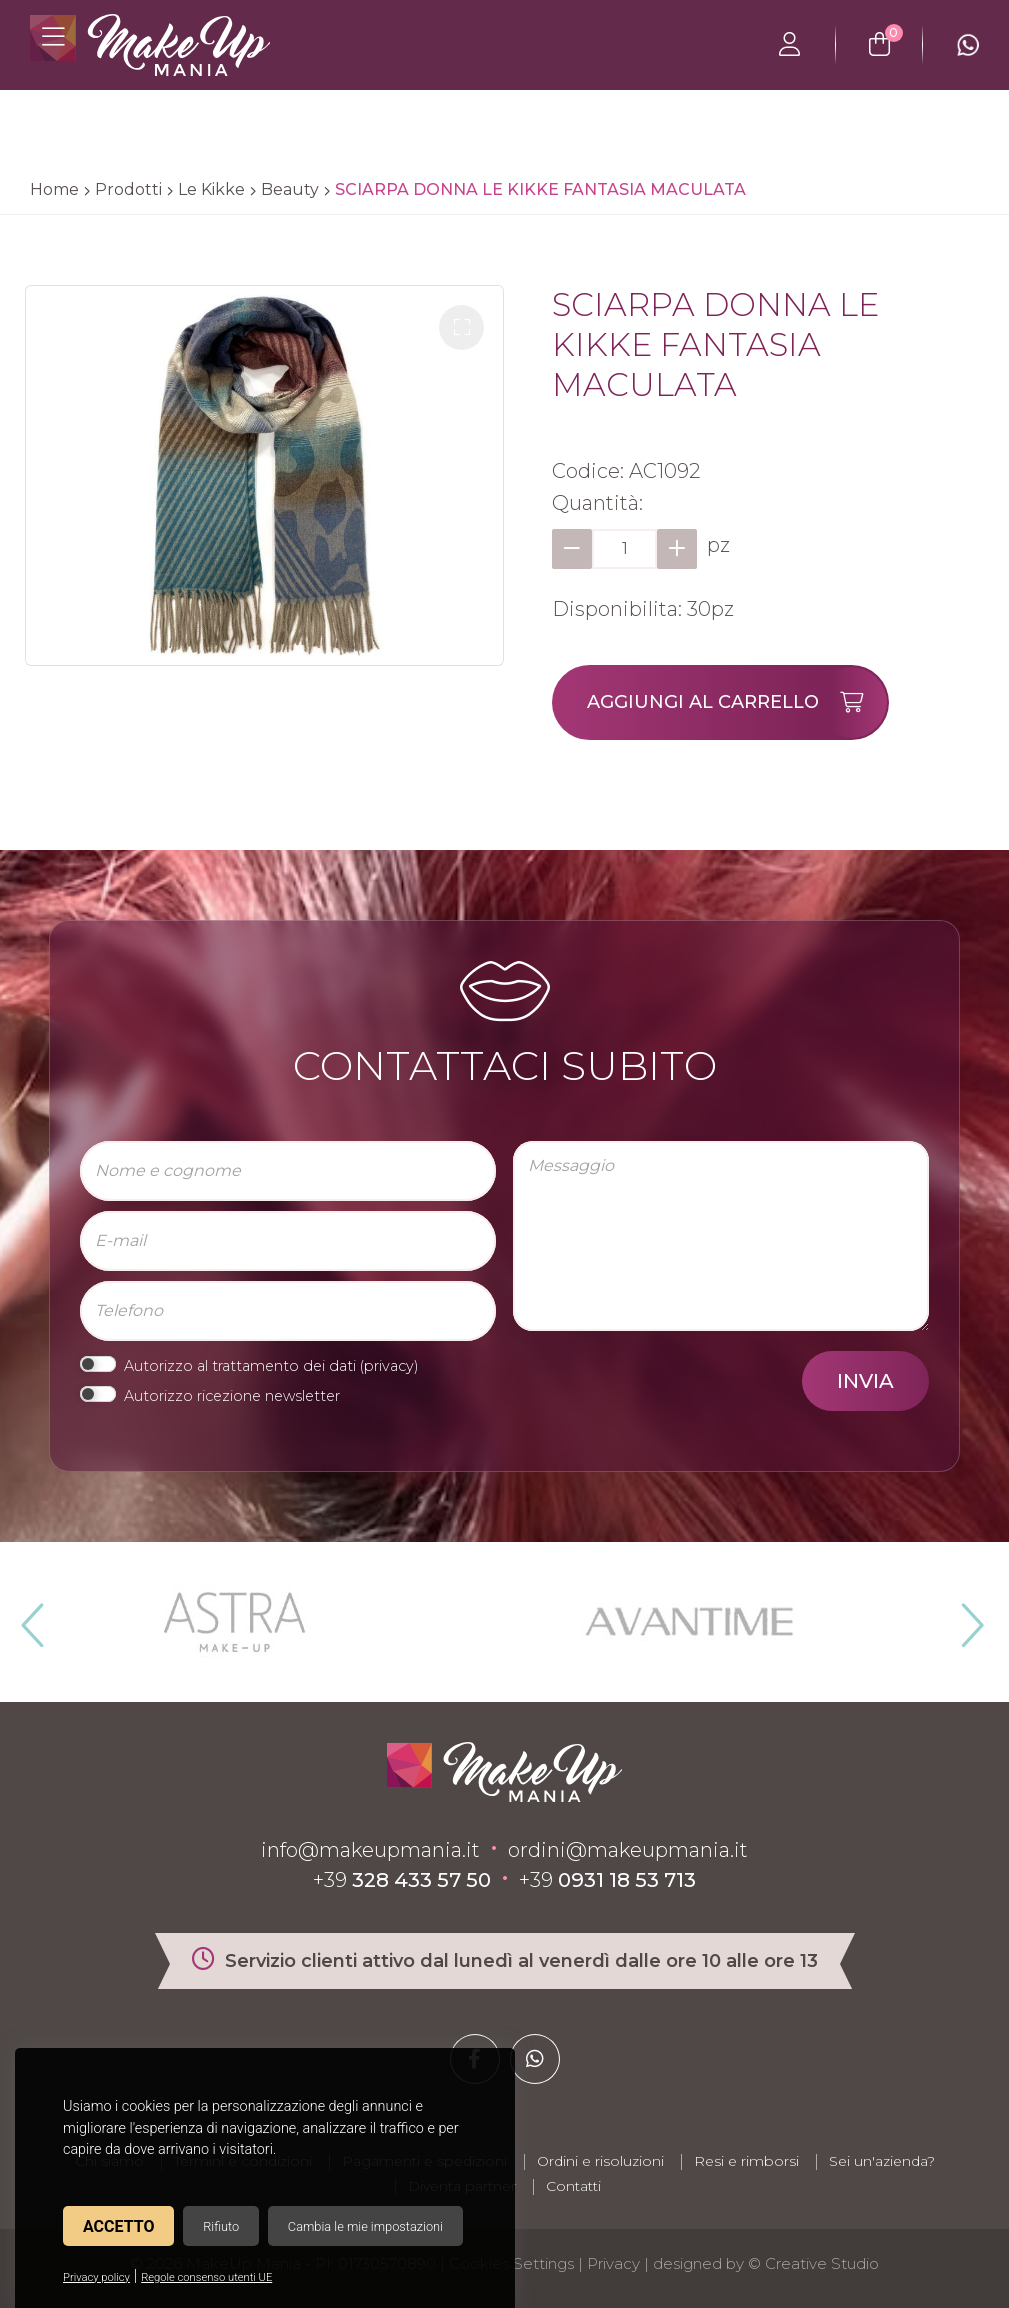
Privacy (613, 2263)
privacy (389, 1366)
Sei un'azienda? (882, 2161)
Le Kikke (211, 189)
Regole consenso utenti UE (206, 2277)
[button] (461, 327)
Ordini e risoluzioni (600, 2161)
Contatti (573, 2186)
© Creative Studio (813, 2263)
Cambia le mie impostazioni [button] (365, 2226)
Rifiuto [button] (221, 2226)
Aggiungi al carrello (737, 702)
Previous (30, 1617)
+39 (402, 1880)
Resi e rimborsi (746, 2161)
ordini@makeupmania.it (628, 1850)
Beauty (290, 189)
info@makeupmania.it (370, 1850)
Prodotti (128, 189)
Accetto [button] (118, 2226)
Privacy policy (96, 2277)
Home (54, 189)
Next (964, 1617)
